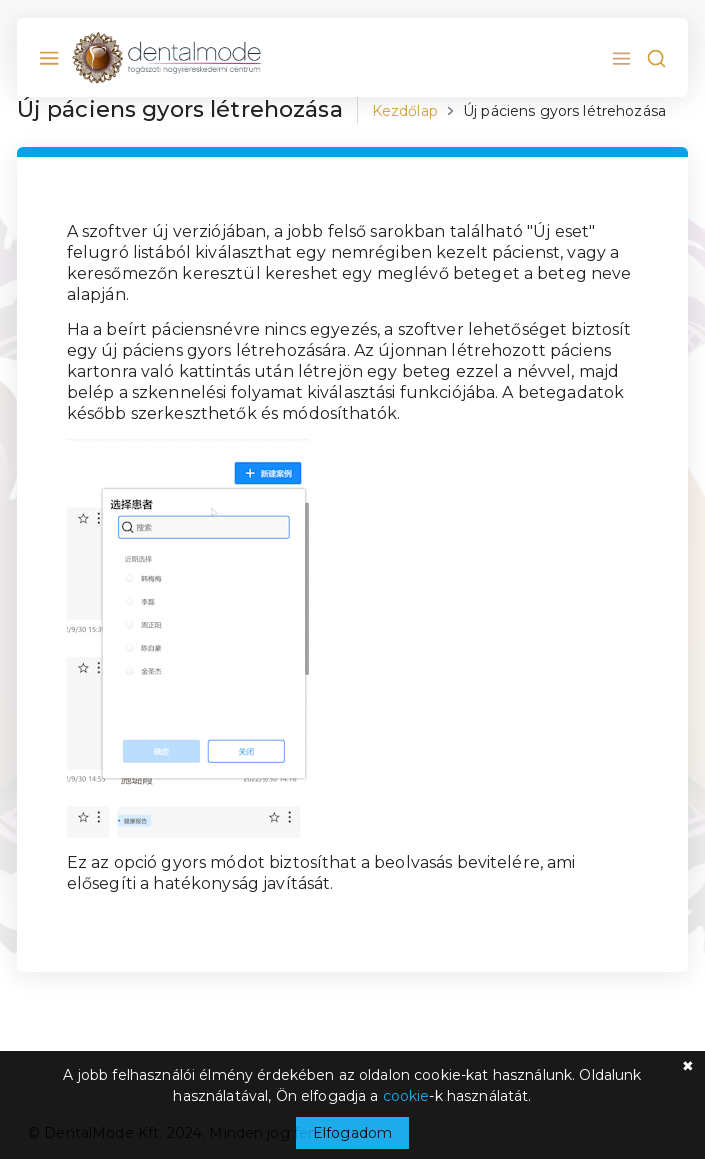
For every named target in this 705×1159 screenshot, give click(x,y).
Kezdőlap (405, 111)
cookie (406, 1096)
